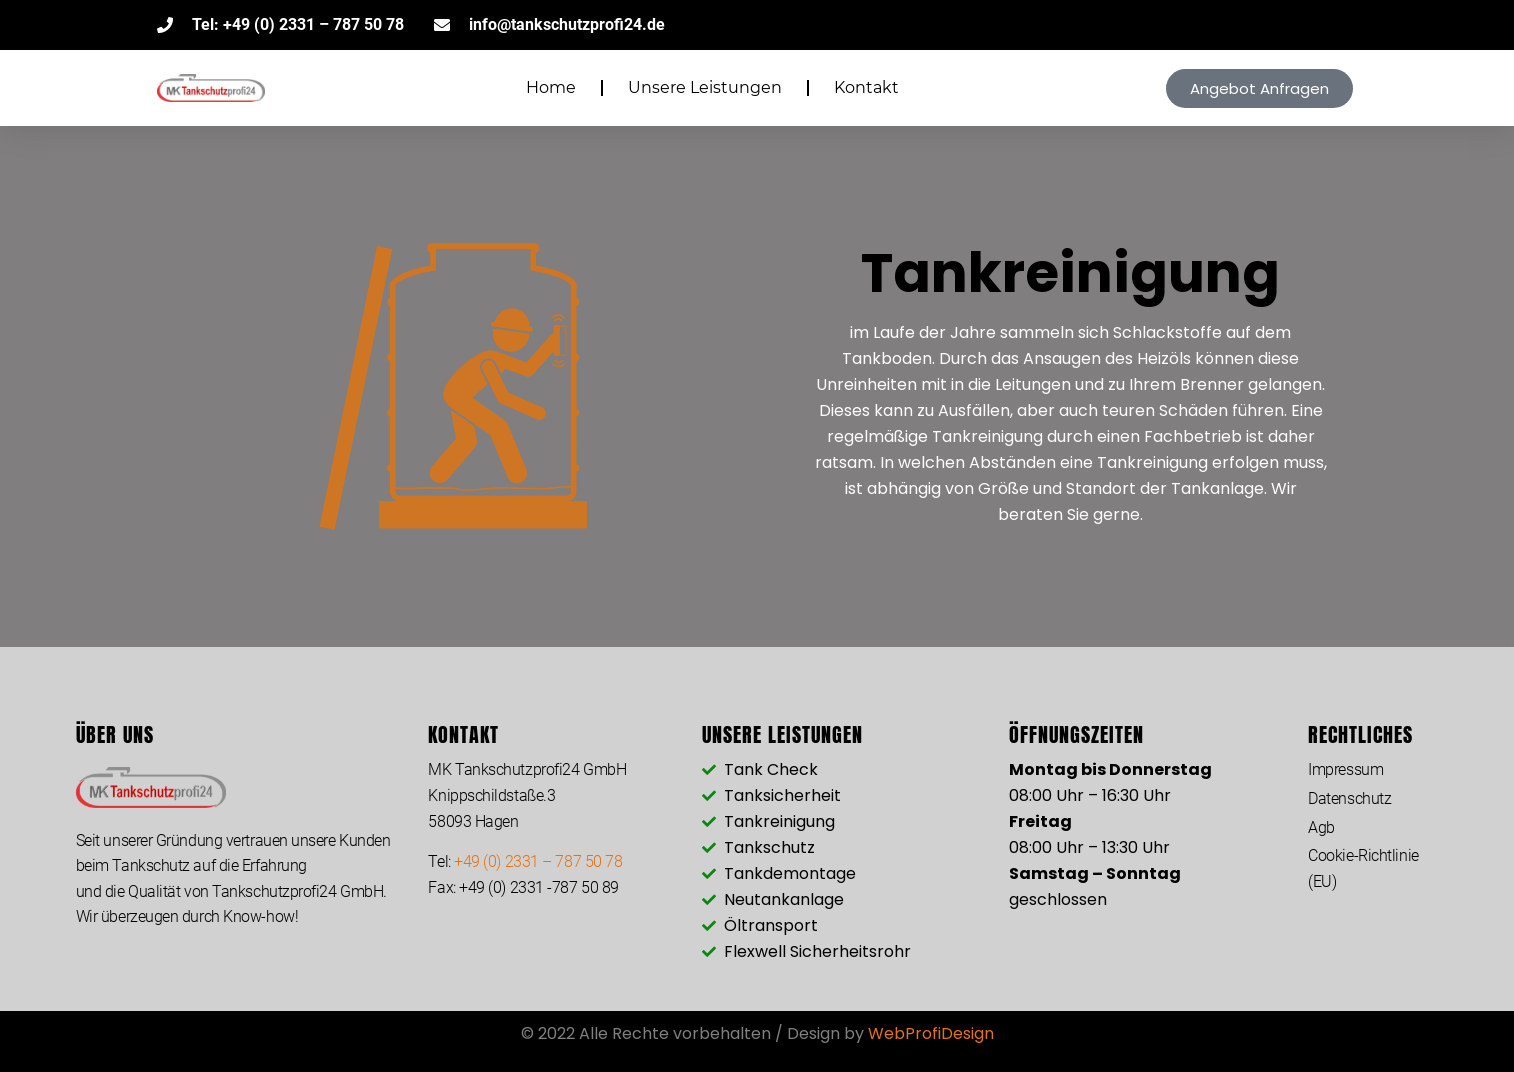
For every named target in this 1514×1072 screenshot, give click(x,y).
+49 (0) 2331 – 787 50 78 (538, 861)
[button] (1259, 88)
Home (551, 87)
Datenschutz (1349, 798)
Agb (1321, 827)
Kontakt (866, 87)
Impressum (1345, 769)
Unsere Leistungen (705, 87)
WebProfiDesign (931, 1033)
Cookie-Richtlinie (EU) (1363, 868)
